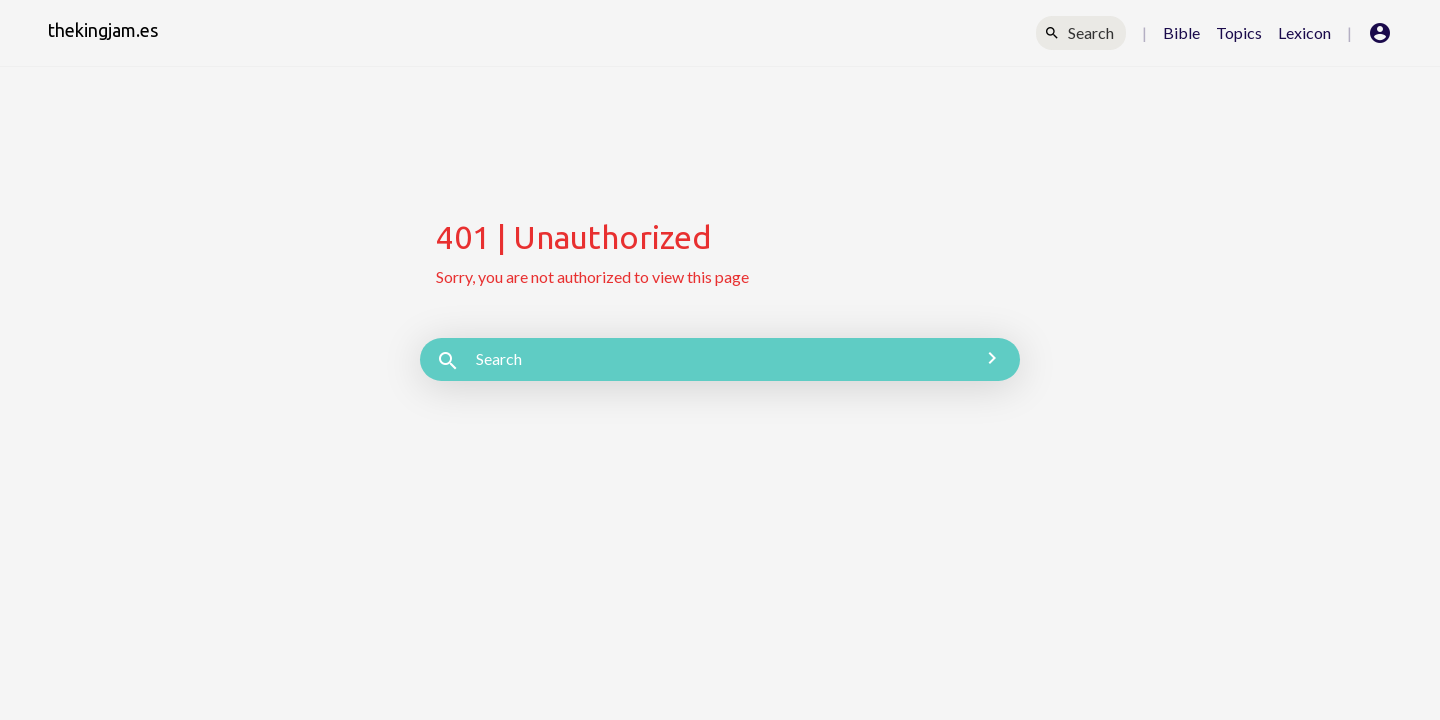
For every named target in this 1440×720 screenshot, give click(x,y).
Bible (1181, 32)
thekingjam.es (103, 30)
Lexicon (1304, 32)
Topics (1239, 32)
